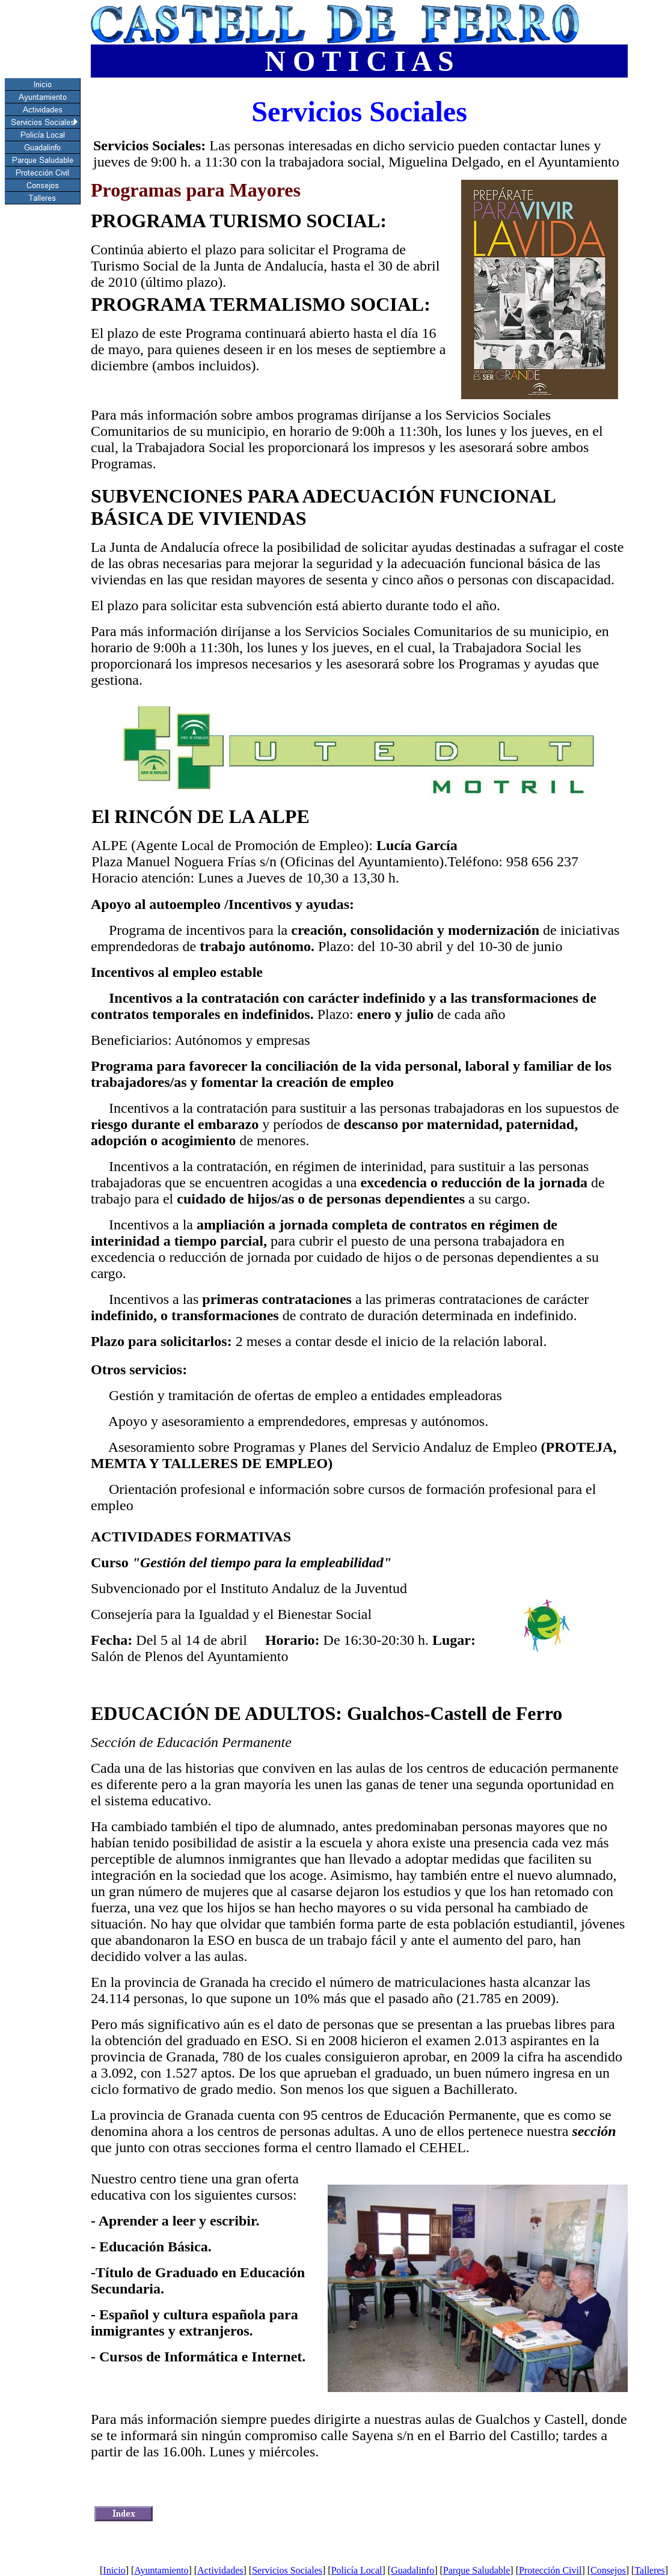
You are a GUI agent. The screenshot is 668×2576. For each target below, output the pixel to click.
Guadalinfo (412, 2570)
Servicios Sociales (287, 2570)
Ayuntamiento (161, 2570)
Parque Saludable (476, 2570)
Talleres (649, 2570)
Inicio (114, 2570)
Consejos (608, 2570)
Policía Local (356, 2570)
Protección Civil (550, 2570)
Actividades (220, 2570)
